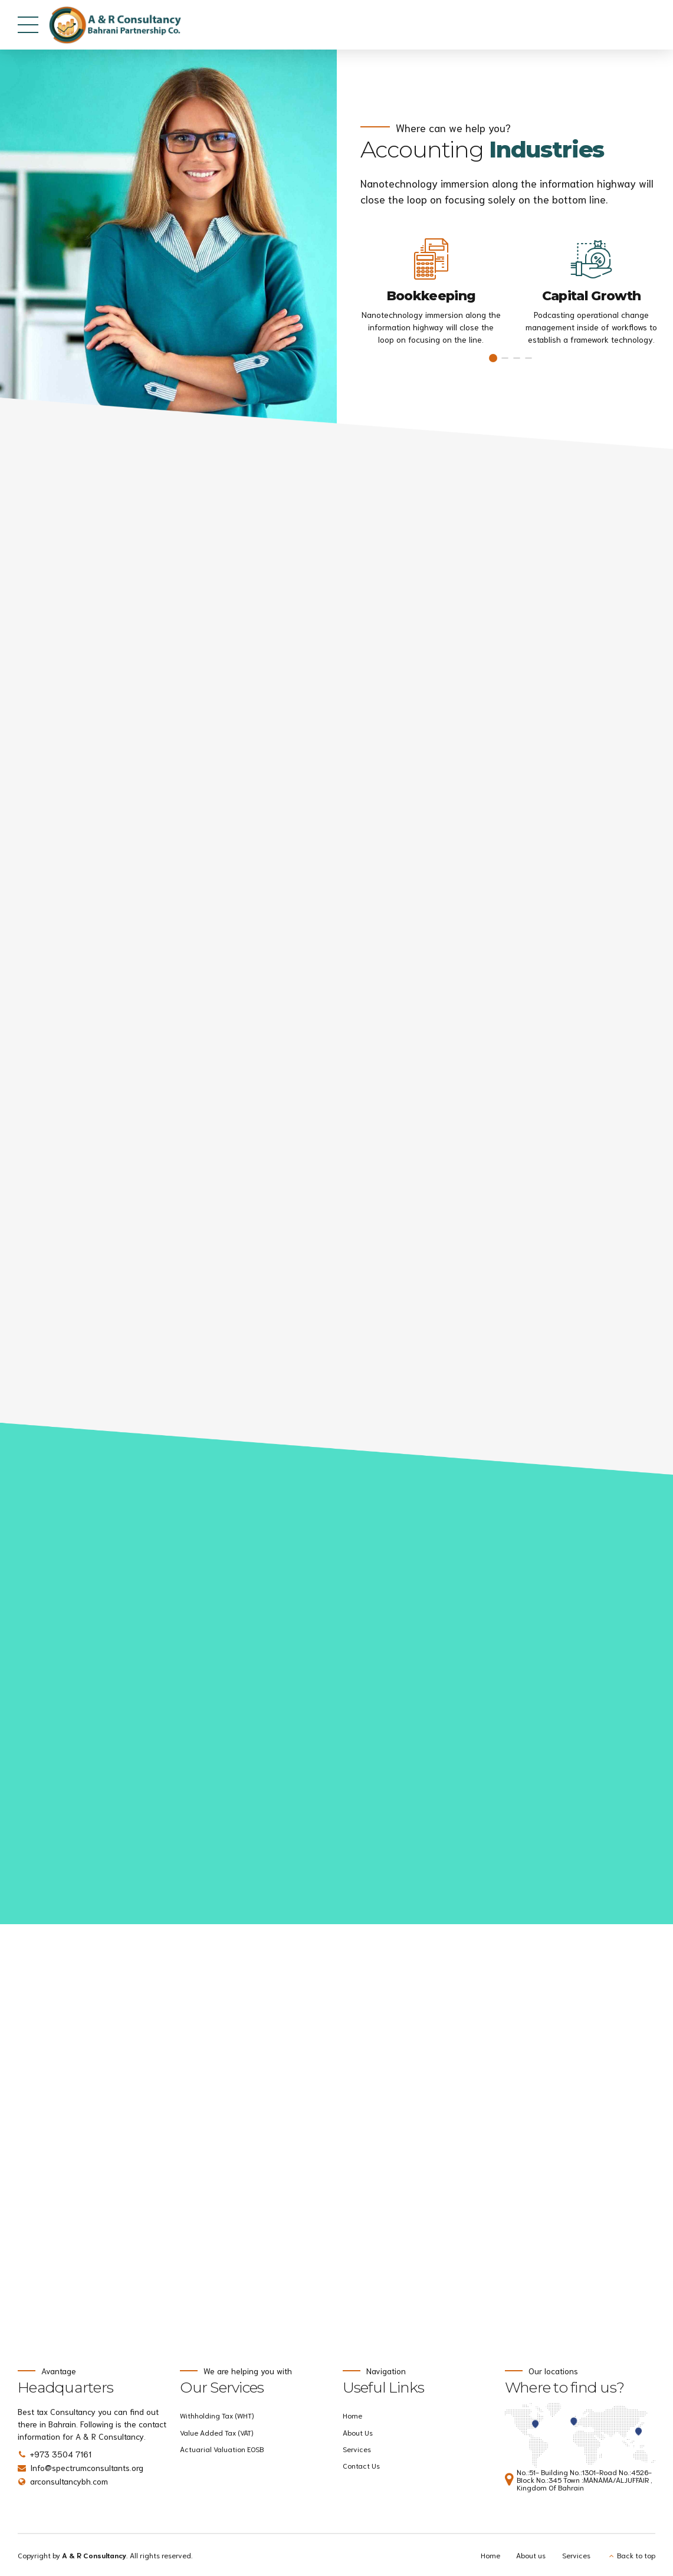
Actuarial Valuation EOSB (222, 2448)
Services (357, 2448)
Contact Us (361, 2465)
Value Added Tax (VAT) (216, 2432)
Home (352, 2415)
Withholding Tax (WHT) (217, 2415)
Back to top (636, 2554)
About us (531, 2554)
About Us (358, 2432)
